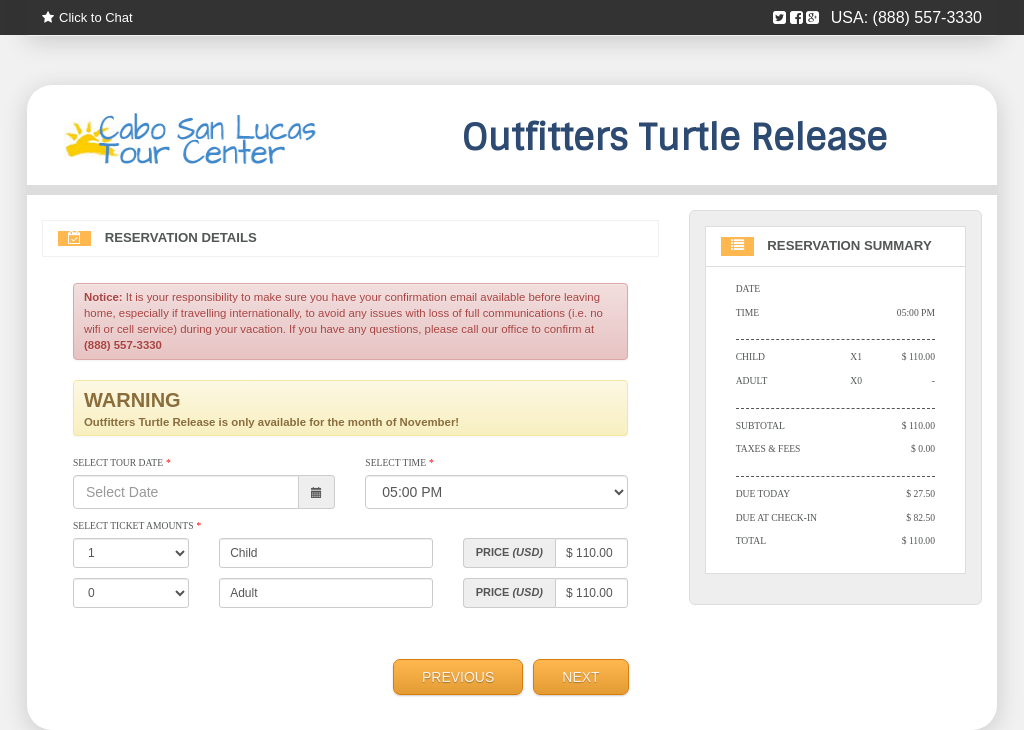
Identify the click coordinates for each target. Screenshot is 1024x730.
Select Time (399, 462)
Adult (752, 380)
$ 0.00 (923, 448)
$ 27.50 (920, 493)
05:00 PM (916, 312)
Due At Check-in (776, 517)
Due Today (763, 493)
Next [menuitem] (580, 677)
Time (747, 312)
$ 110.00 (918, 356)
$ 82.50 (920, 517)
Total (751, 540)
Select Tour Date (121, 462)
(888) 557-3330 (927, 17)
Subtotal (760, 425)
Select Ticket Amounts (137, 525)
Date (748, 288)
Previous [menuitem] (458, 677)
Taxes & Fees (768, 448)
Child (750, 356)
